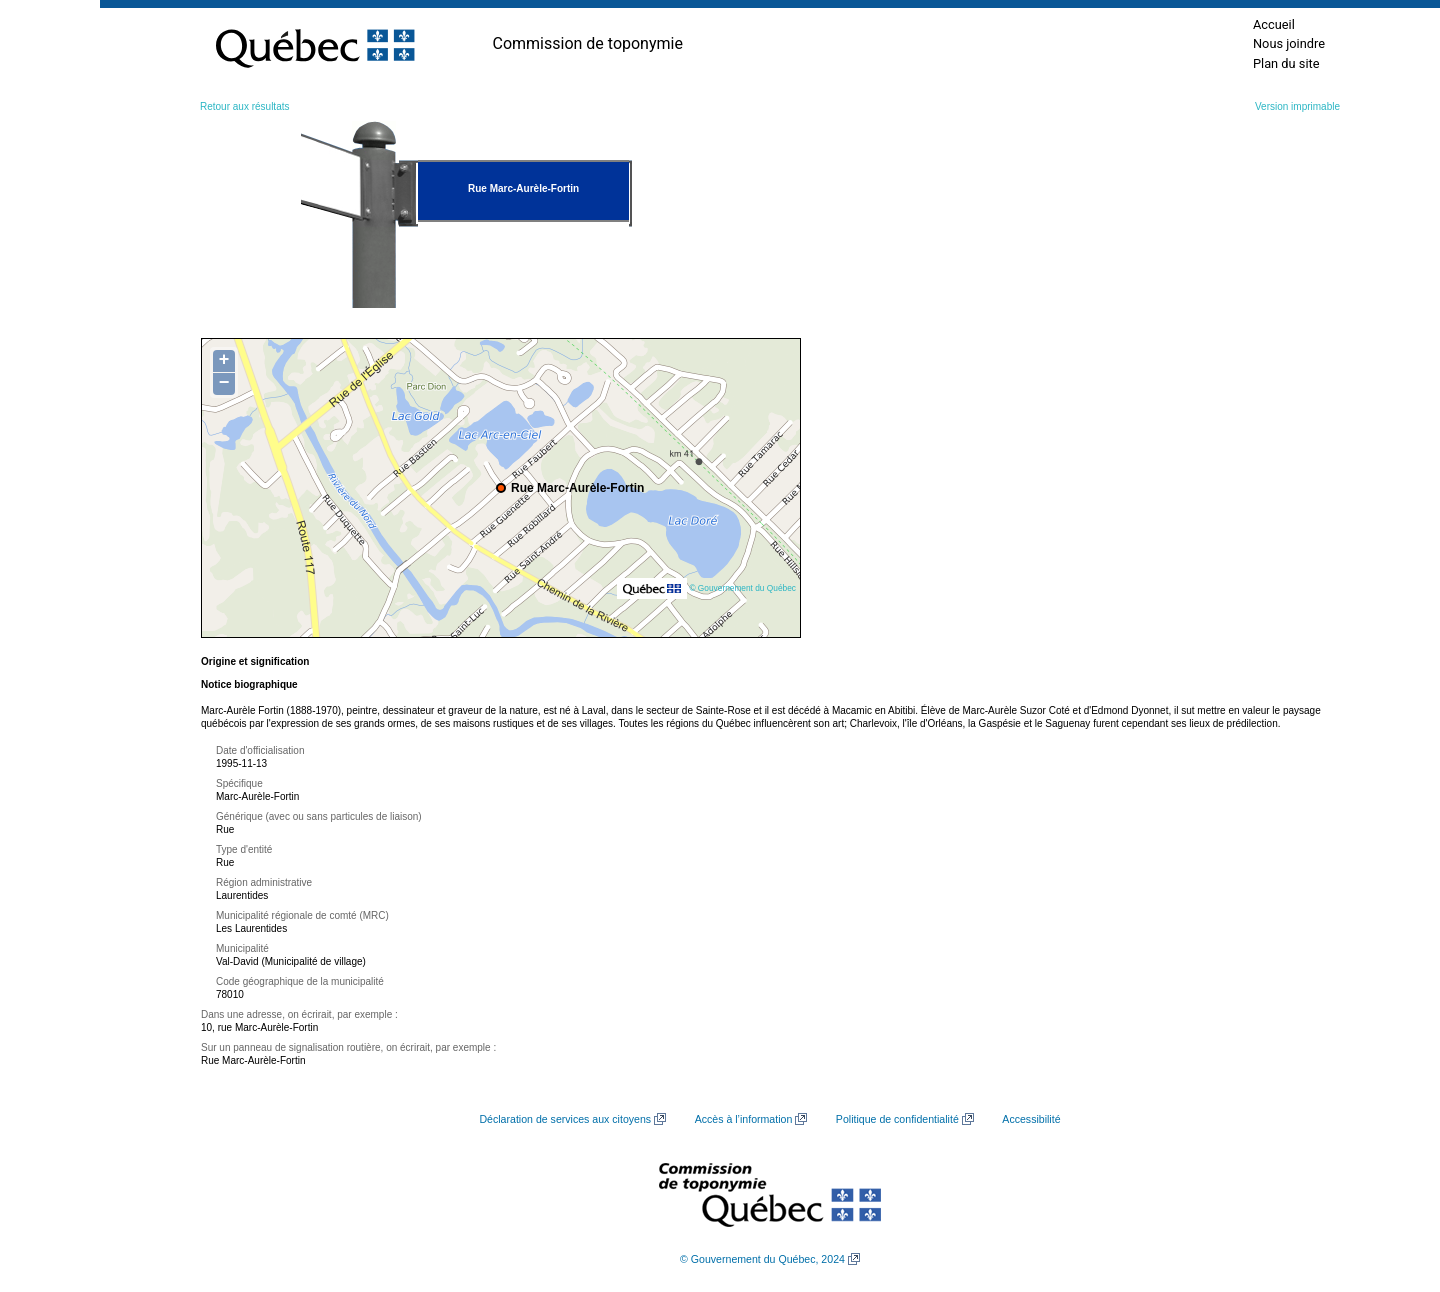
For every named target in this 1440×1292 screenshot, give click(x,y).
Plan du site (1286, 63)
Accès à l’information (744, 1119)
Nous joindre (1289, 43)
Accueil (1274, 24)
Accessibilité (1031, 1119)
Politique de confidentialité (897, 1119)
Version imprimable (1297, 106)
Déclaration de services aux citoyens (565, 1119)
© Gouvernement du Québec (742, 588)
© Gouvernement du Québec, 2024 (762, 1259)
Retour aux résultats (245, 106)
